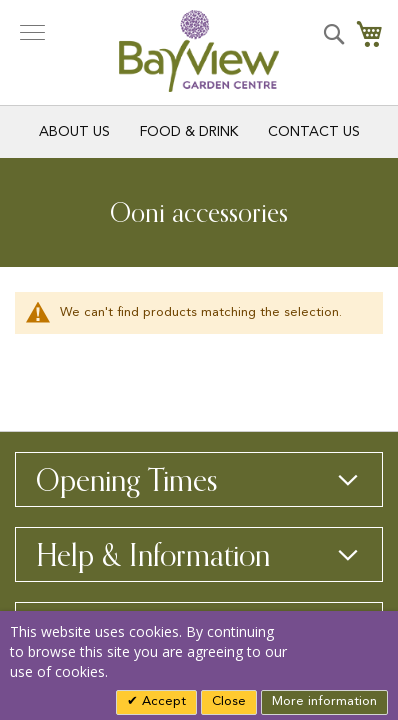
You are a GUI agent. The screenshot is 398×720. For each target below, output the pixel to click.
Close (229, 701)
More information (324, 701)
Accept (162, 701)
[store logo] (199, 51)
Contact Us (314, 132)
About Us (74, 132)
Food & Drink (189, 132)
